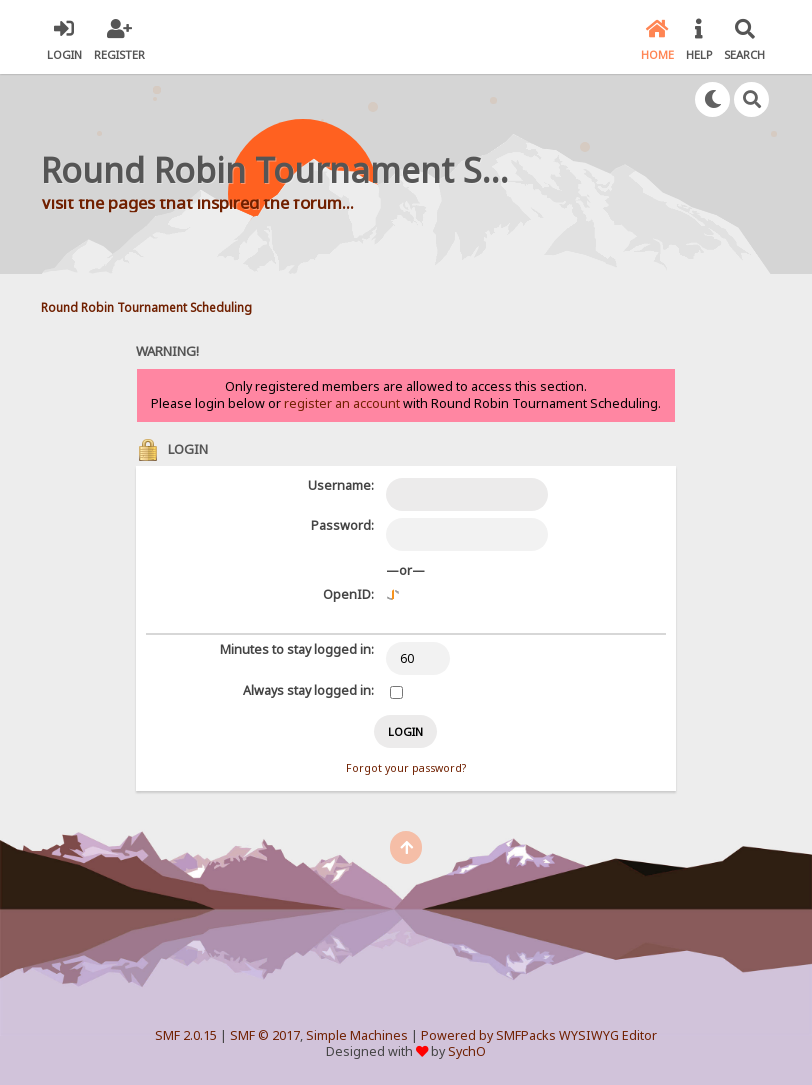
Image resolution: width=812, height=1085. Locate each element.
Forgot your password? (406, 768)
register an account (342, 403)
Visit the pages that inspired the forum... (197, 202)
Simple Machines (357, 1035)
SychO (467, 1051)
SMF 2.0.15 (186, 1035)
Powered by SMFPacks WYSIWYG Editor (539, 1035)
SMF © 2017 (265, 1035)
